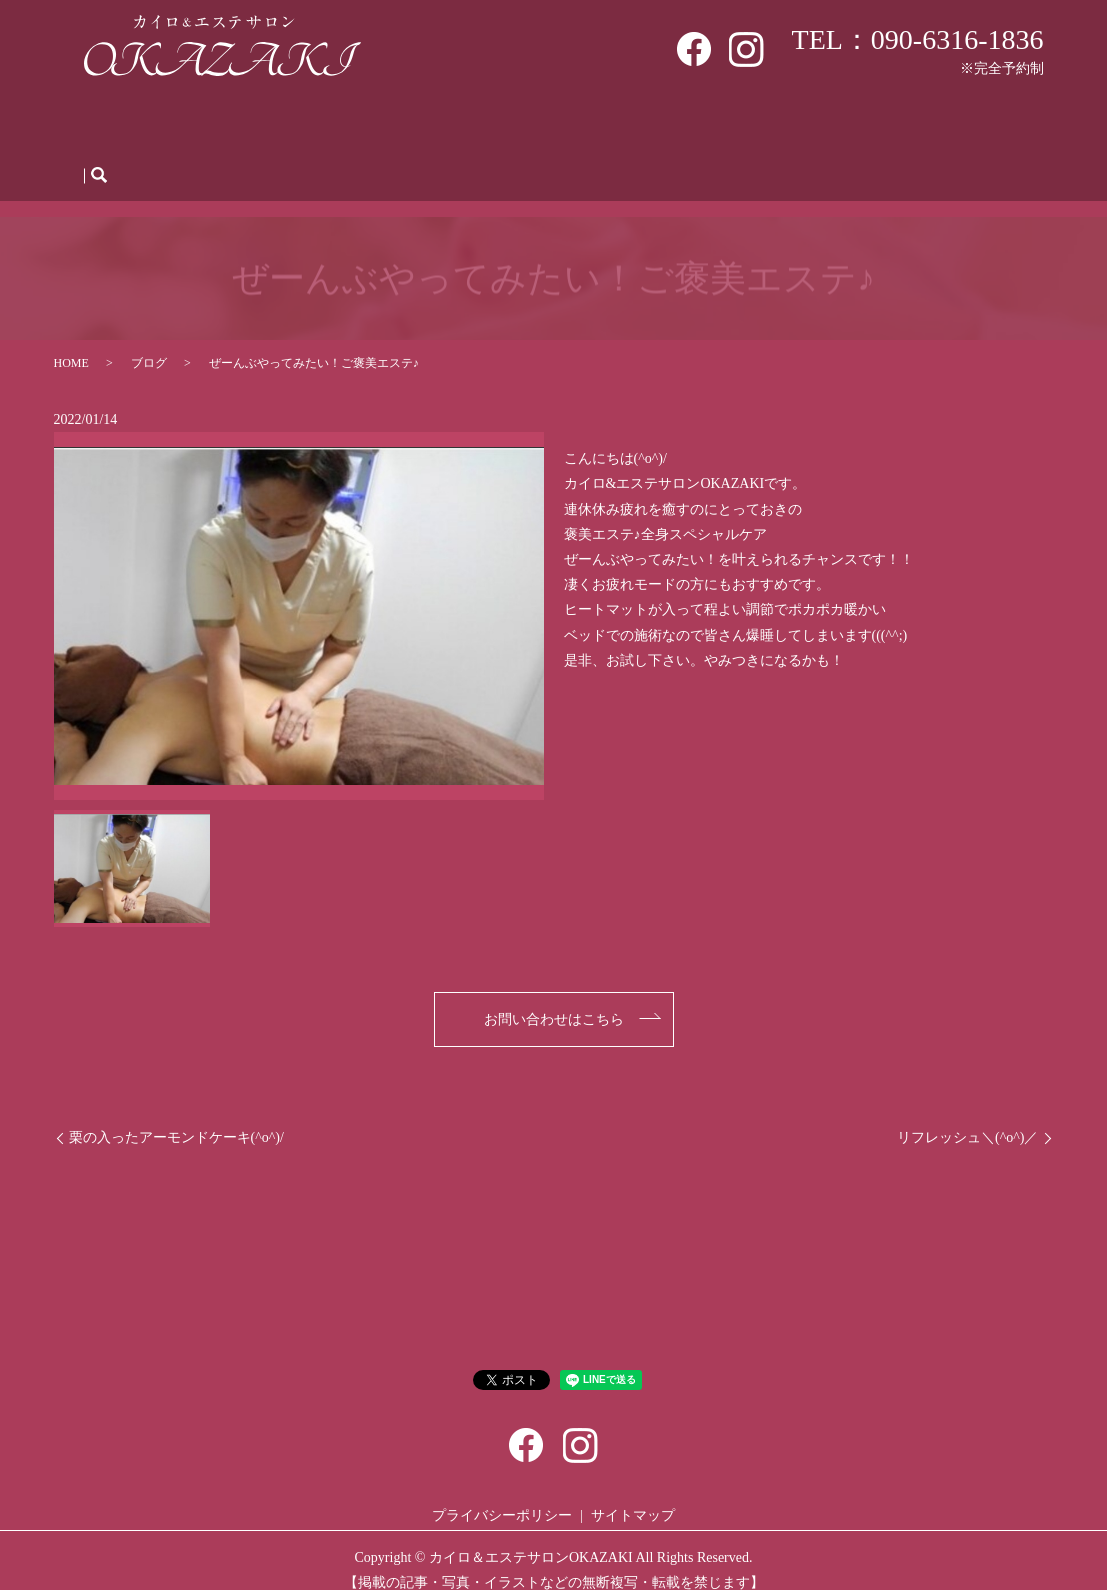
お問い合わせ (960, 125)
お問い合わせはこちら (554, 1000)
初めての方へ (307, 125)
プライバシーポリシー (502, 1496)
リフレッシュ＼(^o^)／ (967, 1118)
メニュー (405, 125)
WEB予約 (490, 125)
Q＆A (663, 125)
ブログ (869, 125)
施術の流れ (583, 125)
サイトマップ (633, 1496)
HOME (118, 125)
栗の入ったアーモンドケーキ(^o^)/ (176, 1118)
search (99, 157)
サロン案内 (202, 125)
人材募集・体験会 (764, 125)
